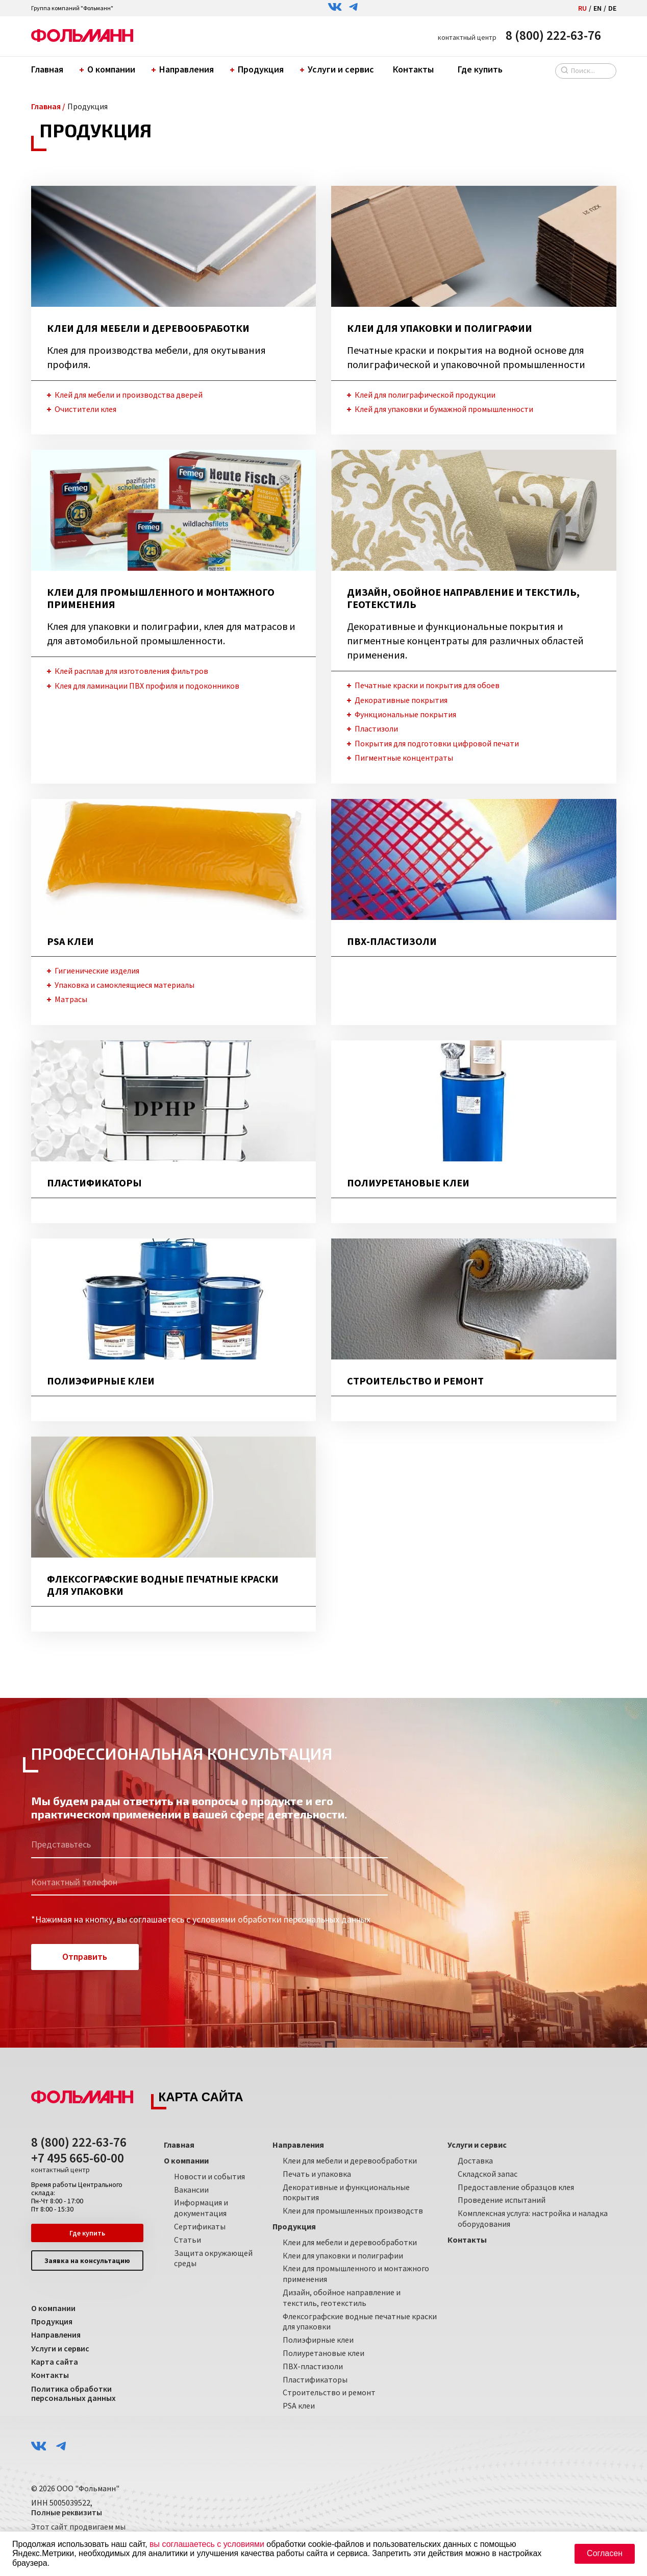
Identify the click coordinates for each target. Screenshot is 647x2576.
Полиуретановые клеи (323, 2353)
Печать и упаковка (317, 2174)
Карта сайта (54, 2362)
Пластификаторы (315, 2379)
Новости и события (209, 2176)
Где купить (480, 69)
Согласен (605, 2553)
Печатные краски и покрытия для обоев (427, 685)
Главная (47, 69)
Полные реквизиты (66, 2512)
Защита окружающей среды (213, 2258)
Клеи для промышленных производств (353, 2211)
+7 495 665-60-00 (77, 2163)
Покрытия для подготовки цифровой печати (437, 743)
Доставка (475, 2160)
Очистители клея (85, 409)
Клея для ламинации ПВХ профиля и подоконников (147, 685)
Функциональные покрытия (405, 714)
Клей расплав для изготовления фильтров (131, 670)
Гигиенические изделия (97, 970)
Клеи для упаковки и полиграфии (343, 2255)
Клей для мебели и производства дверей (129, 394)
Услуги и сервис (338, 69)
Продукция (258, 69)
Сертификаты (200, 2226)
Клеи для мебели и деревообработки (350, 2160)
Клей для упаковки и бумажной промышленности (444, 409)
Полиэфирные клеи (318, 2340)
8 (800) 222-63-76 (553, 35)
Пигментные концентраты (404, 757)
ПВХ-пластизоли (313, 2366)
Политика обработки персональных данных (73, 2394)
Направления (184, 69)
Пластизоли (376, 729)
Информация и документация (201, 2208)
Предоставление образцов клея (516, 2187)
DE (612, 8)
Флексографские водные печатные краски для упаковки (360, 2321)
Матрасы (71, 999)
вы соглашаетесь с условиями (207, 2544)
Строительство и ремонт (329, 2393)
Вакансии (191, 2189)
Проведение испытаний (501, 2200)
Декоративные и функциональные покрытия (346, 2192)
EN (597, 8)
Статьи (187, 2239)
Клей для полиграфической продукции (425, 394)
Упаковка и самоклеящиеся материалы (124, 984)
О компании (108, 69)
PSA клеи (299, 2405)
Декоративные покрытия (401, 699)
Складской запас (487, 2174)
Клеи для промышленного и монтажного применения (356, 2274)
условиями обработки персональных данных (281, 1920)
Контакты (413, 69)
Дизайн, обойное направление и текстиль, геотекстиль (342, 2297)
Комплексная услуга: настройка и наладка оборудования (533, 2218)
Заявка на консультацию (87, 2260)
